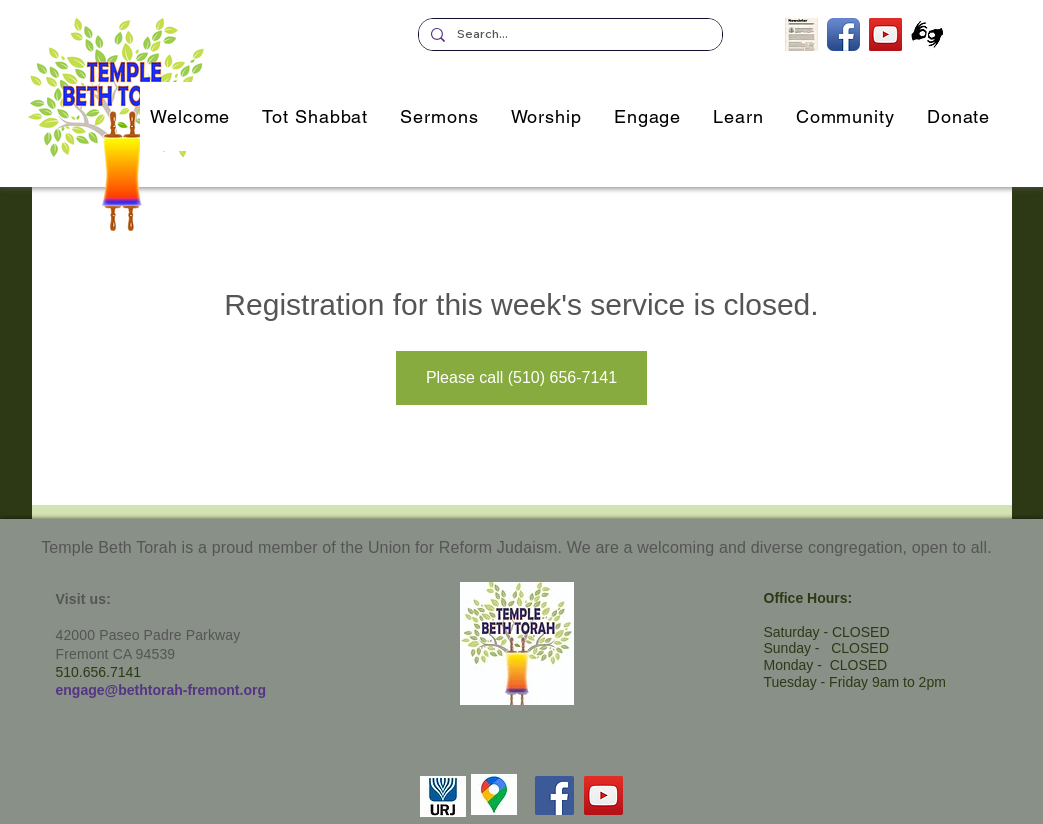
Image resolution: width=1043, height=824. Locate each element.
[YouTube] (603, 795)
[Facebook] (554, 795)
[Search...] (568, 34)
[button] (647, 116)
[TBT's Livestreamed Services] (885, 34)
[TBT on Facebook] (843, 34)
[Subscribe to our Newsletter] (801, 34)
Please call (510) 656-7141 (521, 377)
